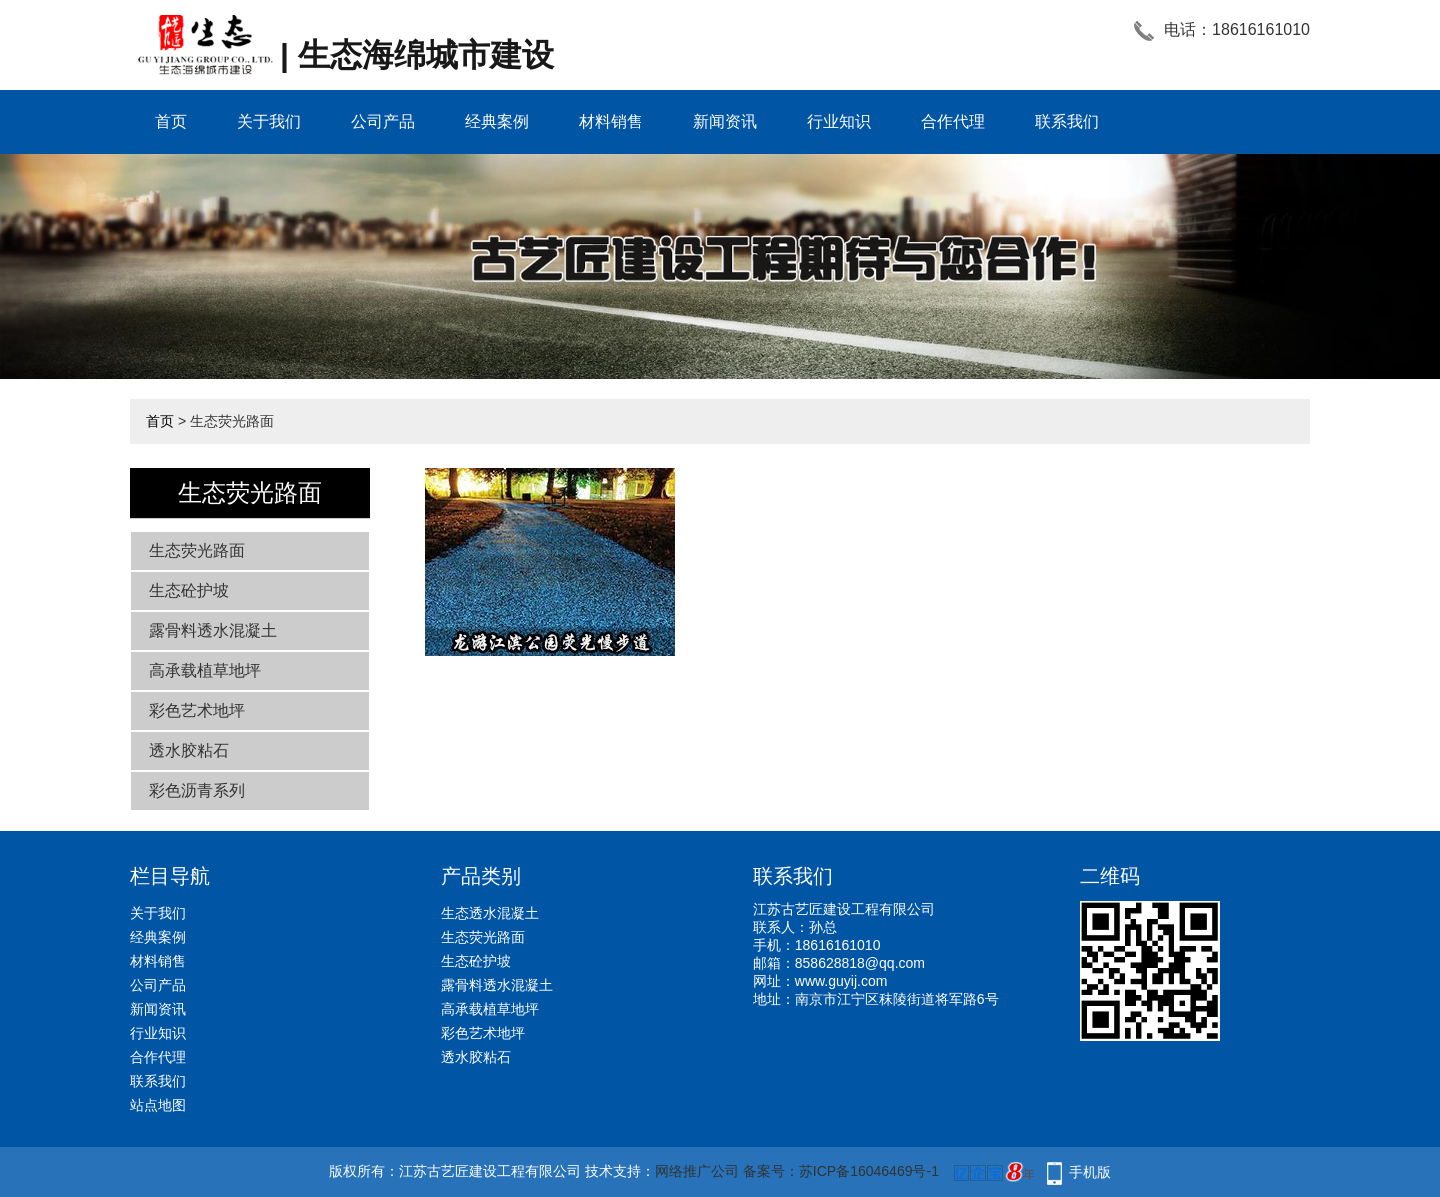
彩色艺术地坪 (197, 710)
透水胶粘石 (189, 750)
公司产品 (383, 121)
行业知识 (839, 121)
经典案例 (497, 121)
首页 (171, 121)
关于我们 (269, 121)
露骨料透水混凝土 (213, 630)
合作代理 (953, 121)
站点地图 (158, 1105)
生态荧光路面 (197, 550)
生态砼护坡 (189, 590)
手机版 (1090, 1172)
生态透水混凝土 (490, 913)
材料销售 (611, 121)
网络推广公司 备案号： (727, 1171)
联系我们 (1067, 121)
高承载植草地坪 (205, 670)
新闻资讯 (725, 121)
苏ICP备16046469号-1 (869, 1171)
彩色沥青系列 (197, 790)
